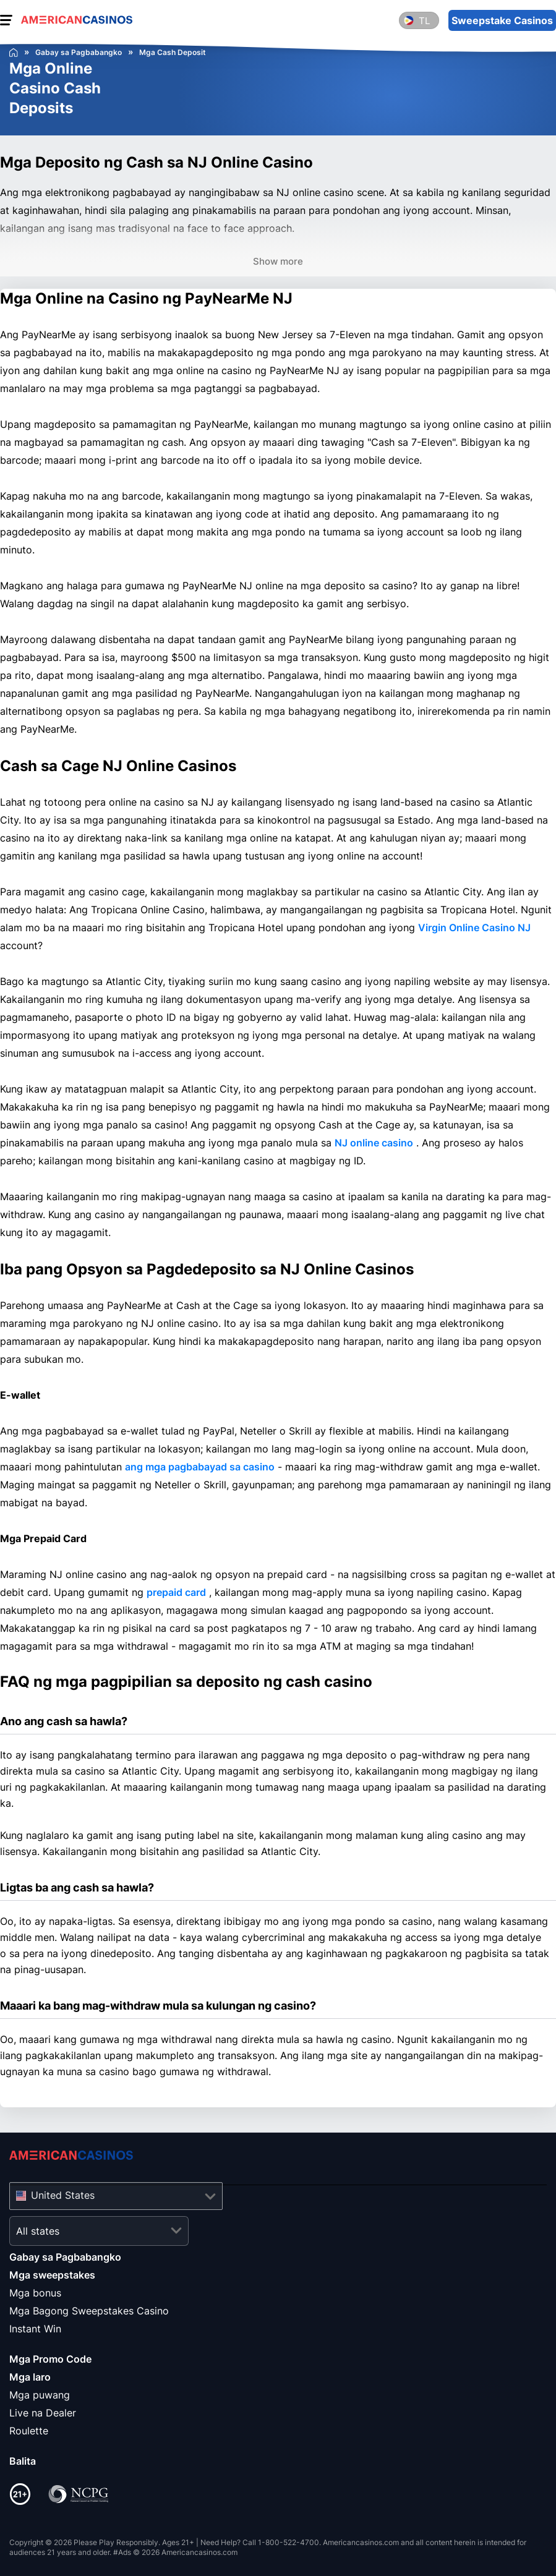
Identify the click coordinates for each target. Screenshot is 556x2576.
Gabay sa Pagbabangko (65, 2257)
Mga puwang (39, 2395)
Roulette (28, 2431)
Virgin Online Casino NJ (474, 927)
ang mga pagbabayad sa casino (200, 1467)
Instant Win (35, 2328)
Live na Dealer (42, 2413)
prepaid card (176, 1592)
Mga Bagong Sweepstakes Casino (89, 2311)
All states (37, 2231)
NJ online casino (374, 1143)
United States (63, 2195)
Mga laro (30, 2377)
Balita (22, 2461)
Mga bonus (35, 2293)
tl (424, 21)
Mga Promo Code (50, 2359)
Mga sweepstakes (52, 2275)
